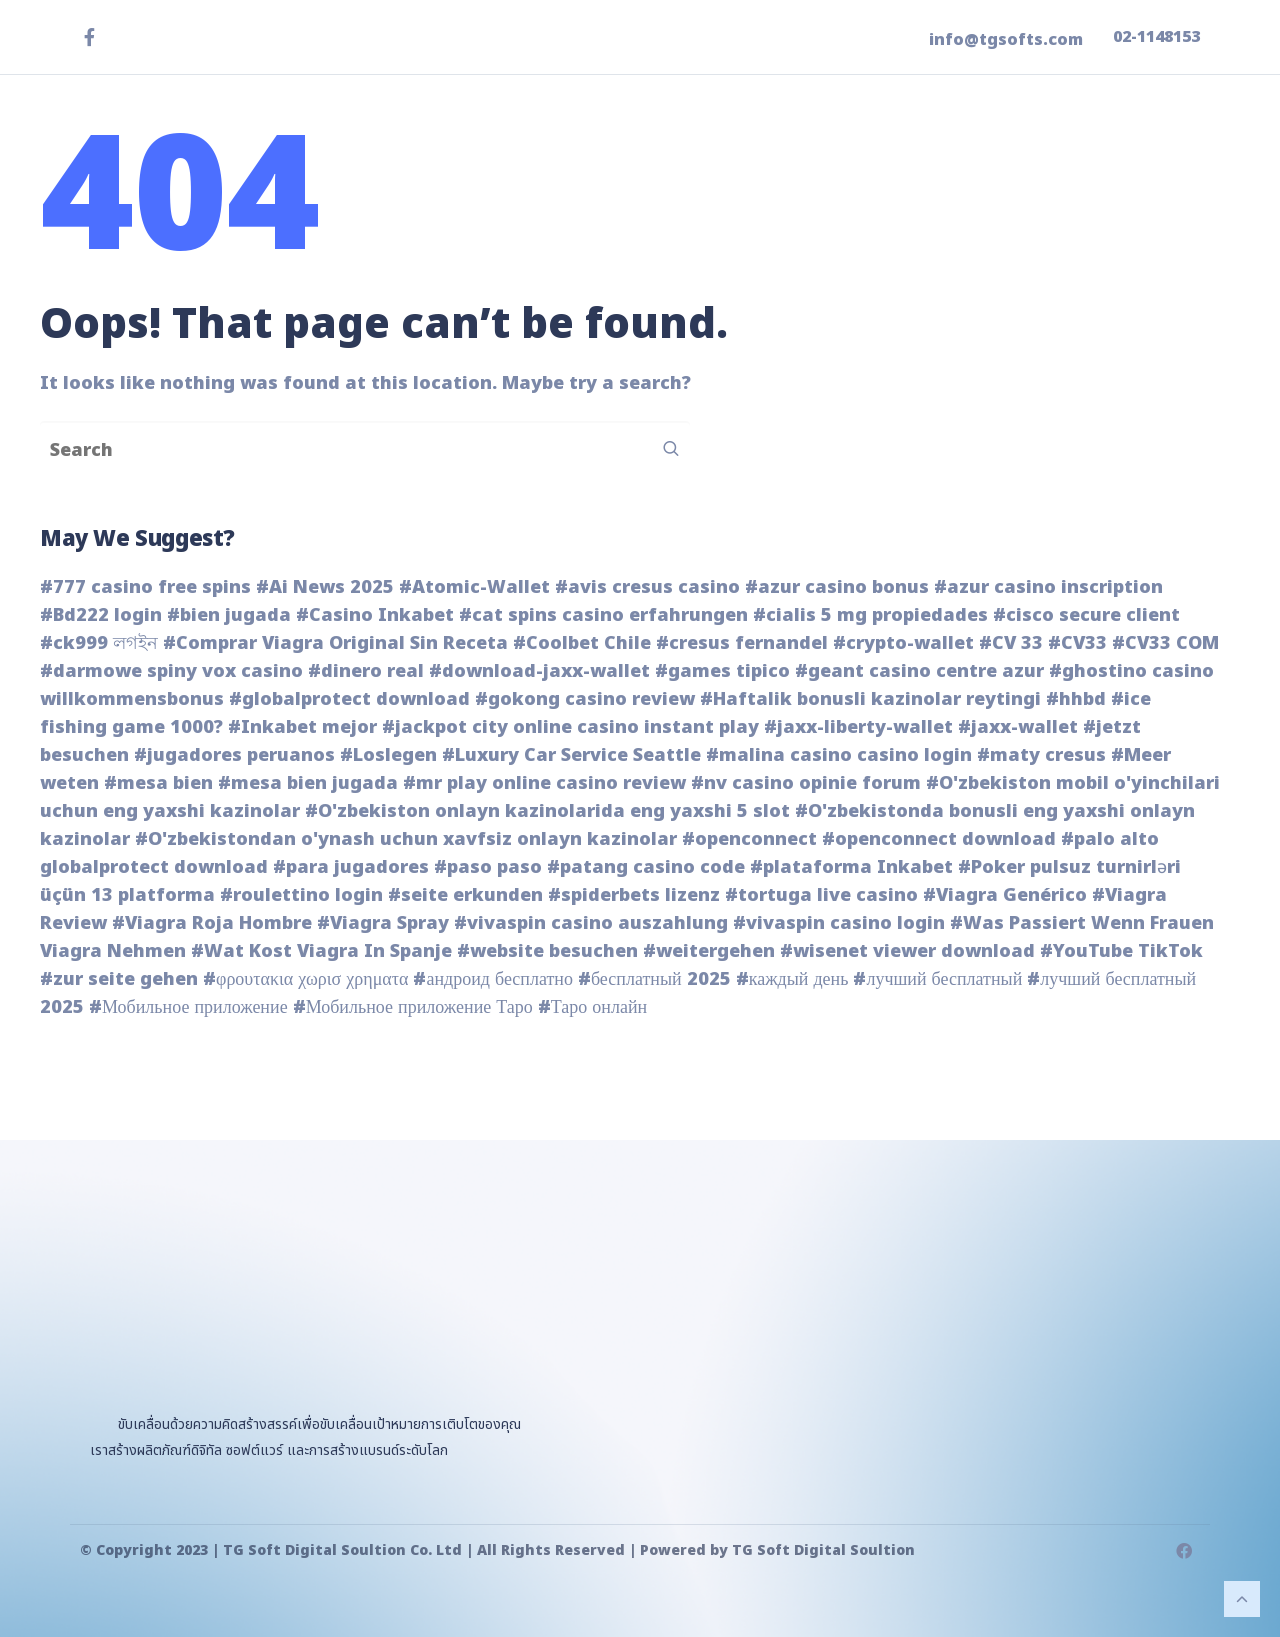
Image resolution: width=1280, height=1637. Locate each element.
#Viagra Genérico (1005, 895)
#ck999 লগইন (99, 643)
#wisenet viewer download (907, 951)
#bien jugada (229, 615)
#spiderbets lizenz (634, 895)
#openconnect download (939, 839)
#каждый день (792, 979)
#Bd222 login (101, 615)
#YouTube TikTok (1121, 951)
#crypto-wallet (903, 643)
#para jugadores (351, 867)
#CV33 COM (1165, 643)
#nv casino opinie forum (806, 783)
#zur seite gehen (119, 979)
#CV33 (1077, 643)
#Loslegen (388, 755)
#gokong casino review (585, 699)
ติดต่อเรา (1117, 176)
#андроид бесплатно (493, 979)
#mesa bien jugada (308, 783)
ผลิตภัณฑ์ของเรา (761, 176)
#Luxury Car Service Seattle (571, 755)
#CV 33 (1011, 643)
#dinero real (366, 671)
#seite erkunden (465, 895)
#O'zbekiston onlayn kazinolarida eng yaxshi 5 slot (547, 811)
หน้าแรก (627, 176)
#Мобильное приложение (188, 1007)
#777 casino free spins (145, 587)
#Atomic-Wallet (474, 587)
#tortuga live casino (821, 895)
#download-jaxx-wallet (539, 671)
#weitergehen (709, 951)
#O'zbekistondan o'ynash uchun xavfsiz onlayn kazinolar (406, 839)
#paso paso (488, 867)
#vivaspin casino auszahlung (591, 923)
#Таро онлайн (592, 1007)
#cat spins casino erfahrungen (603, 615)
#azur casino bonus (837, 587)
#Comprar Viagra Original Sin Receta (335, 643)
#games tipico (722, 671)
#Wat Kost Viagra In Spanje (321, 951)
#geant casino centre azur (919, 671)
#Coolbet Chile (582, 643)
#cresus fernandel (742, 643)
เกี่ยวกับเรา (1005, 176)
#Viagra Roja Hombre (212, 923)
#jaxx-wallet (1018, 727)
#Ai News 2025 (325, 587)
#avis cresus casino (647, 587)
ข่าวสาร (901, 176)
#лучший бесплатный (937, 979)
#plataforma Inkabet (851, 867)
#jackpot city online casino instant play (570, 727)
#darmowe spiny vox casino (171, 671)
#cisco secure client (1086, 615)
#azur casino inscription (1048, 587)
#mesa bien (158, 783)
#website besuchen (547, 951)
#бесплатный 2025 (654, 979)
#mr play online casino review (544, 783)
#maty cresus (1041, 755)
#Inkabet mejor (302, 727)
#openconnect (749, 839)
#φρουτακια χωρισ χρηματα (305, 979)
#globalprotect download (349, 699)
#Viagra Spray (383, 923)
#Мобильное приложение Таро (413, 1007)
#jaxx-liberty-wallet (858, 727)
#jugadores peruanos (234, 755)
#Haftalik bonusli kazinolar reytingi (870, 699)
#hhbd (1076, 699)
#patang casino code (646, 867)
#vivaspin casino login (839, 923)
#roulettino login (301, 895)
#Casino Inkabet (375, 615)
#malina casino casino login (839, 755)
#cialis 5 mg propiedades (870, 615)
